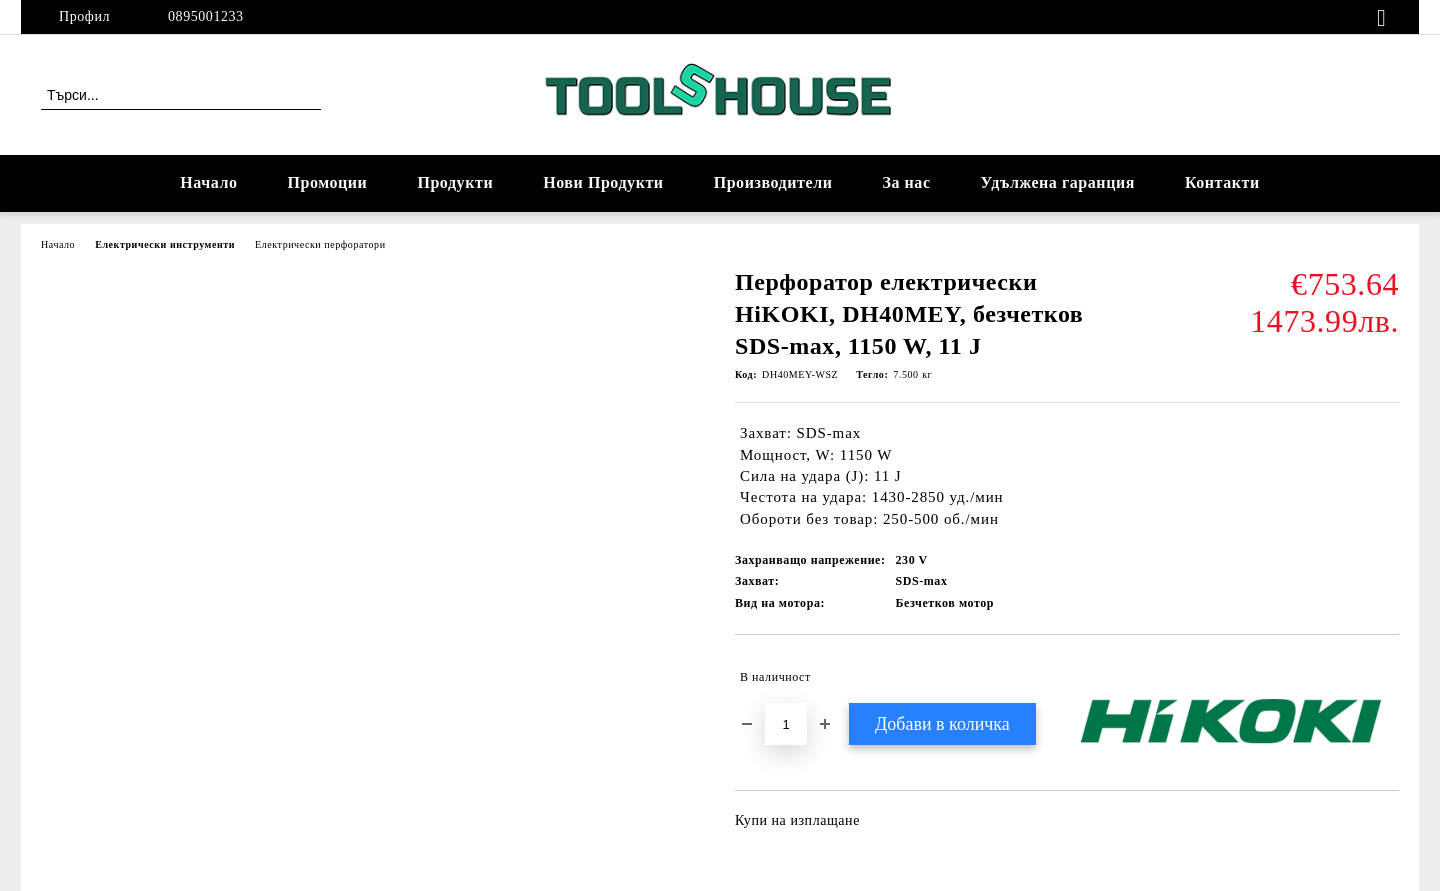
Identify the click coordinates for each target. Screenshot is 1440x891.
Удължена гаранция (1058, 182)
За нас (906, 182)
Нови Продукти (603, 182)
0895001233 (206, 16)
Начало (208, 182)
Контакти (1222, 182)
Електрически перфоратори (320, 244)
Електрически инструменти (165, 244)
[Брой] (786, 724)
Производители (773, 182)
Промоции (328, 182)
